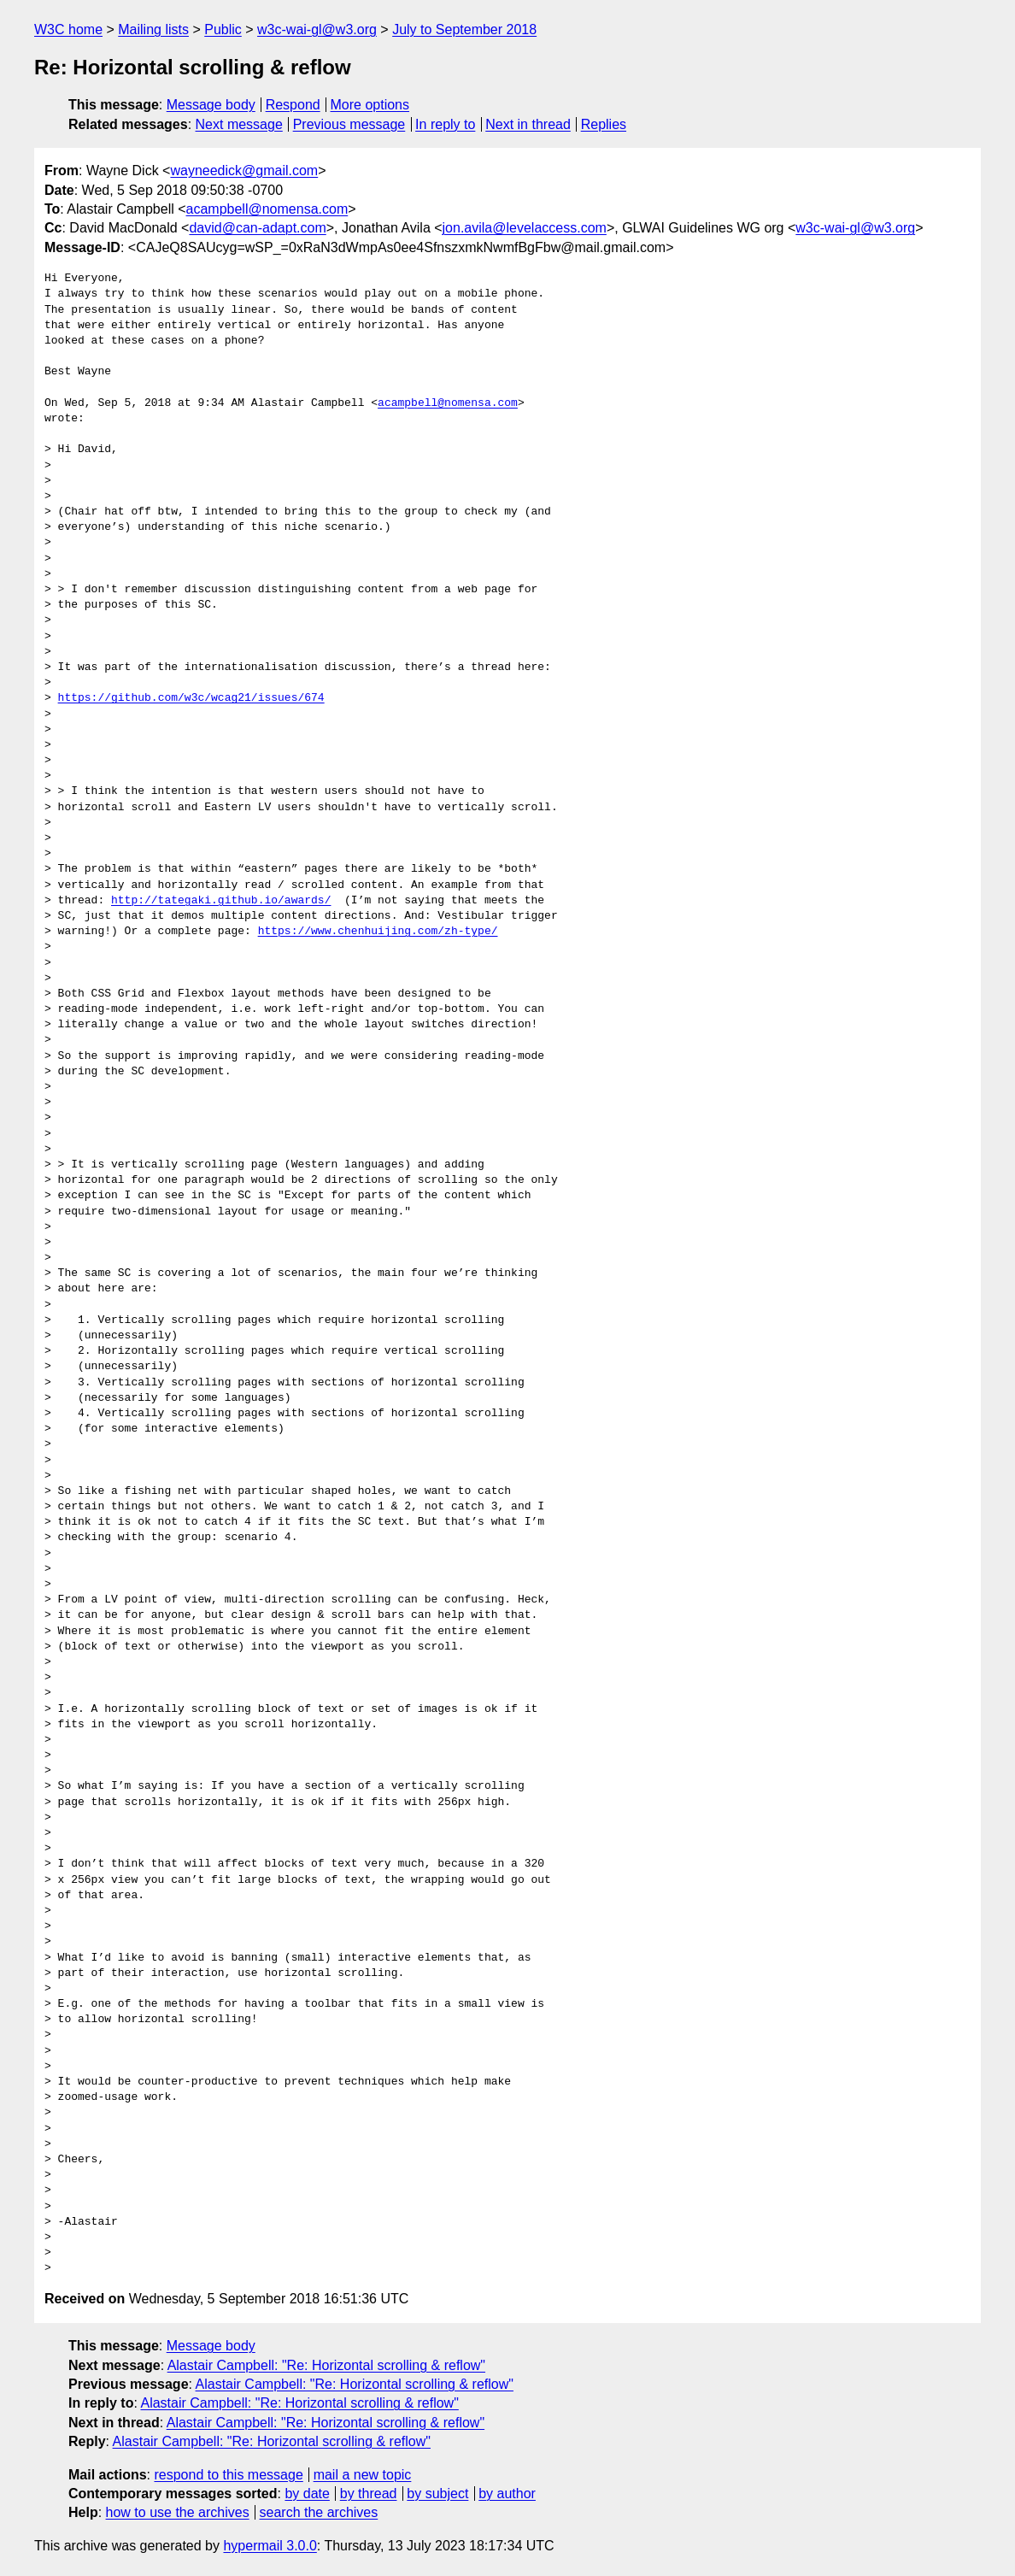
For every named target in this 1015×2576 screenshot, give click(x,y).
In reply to (445, 124)
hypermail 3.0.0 (269, 2545)
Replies (603, 124)
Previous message (349, 124)
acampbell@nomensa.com (267, 209)
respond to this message (228, 2474)
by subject (437, 2493)
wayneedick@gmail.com (244, 170)
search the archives (319, 2512)
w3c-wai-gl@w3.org (317, 29)
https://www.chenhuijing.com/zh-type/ (378, 931)
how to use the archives (177, 2512)
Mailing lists (153, 29)
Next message (239, 124)
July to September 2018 (464, 29)
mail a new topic (363, 2474)
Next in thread (528, 124)
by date (307, 2493)
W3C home (68, 29)
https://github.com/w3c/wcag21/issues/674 (191, 698)
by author (507, 2493)
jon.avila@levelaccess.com (525, 228)
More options (370, 104)
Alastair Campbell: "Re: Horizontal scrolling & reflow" (326, 2365)
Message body (211, 104)
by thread (368, 2493)
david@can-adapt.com (257, 228)
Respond (293, 104)
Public (223, 29)
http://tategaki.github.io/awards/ (221, 901)
